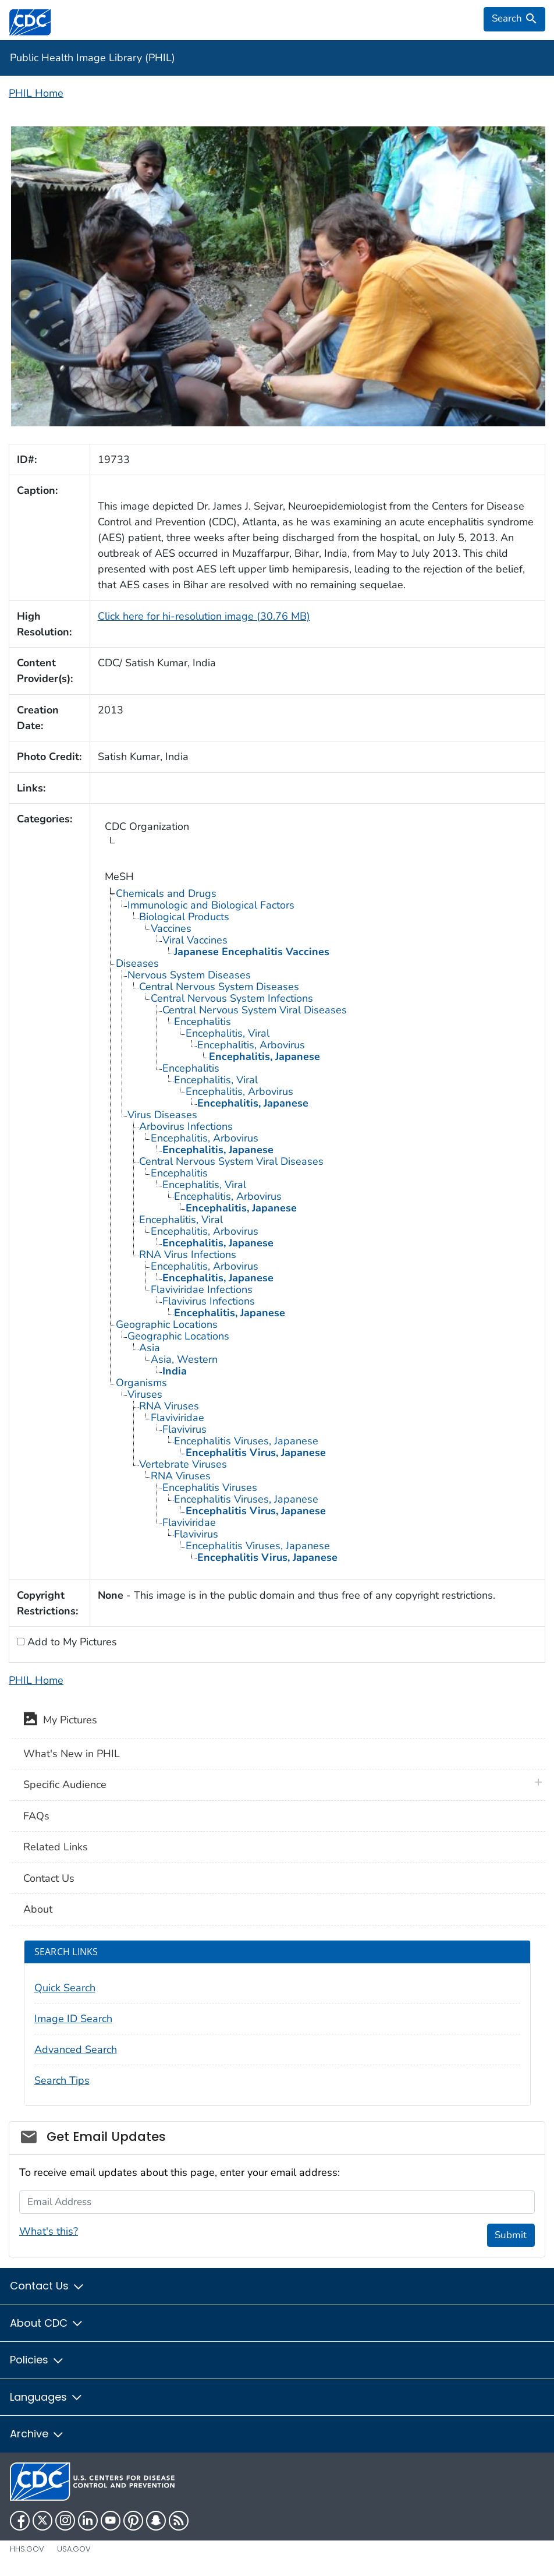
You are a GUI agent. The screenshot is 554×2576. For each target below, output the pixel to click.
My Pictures (60, 1721)
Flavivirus (184, 1429)
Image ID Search (73, 2019)
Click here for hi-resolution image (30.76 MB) (204, 616)
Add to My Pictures (70, 1642)
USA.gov (74, 2548)
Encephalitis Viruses (209, 1487)
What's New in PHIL (71, 1754)
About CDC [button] (47, 2323)
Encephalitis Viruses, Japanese (246, 1441)
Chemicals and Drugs (166, 893)
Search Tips (62, 2080)
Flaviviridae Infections (202, 1289)
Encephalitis (202, 1022)
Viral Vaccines (195, 940)
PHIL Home (36, 93)
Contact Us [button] (47, 2285)
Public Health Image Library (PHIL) (92, 58)
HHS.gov (27, 2548)
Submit (511, 2235)
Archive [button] (37, 2433)
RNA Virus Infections (187, 1255)
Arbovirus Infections (186, 1126)
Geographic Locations (167, 1324)
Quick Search (64, 1988)
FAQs (36, 1816)
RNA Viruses (169, 1406)
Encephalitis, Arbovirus (251, 1045)
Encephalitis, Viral (227, 1033)
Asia (149, 1348)
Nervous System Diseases (189, 975)
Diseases (137, 963)
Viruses (144, 1394)
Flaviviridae (177, 1418)
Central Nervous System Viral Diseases (254, 1010)
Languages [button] (46, 2397)
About (37, 1909)
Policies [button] (37, 2359)
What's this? (48, 2231)
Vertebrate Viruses (183, 1464)
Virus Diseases (162, 1115)
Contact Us (48, 1878)
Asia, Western (184, 1359)
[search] (514, 19)
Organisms (141, 1383)
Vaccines (171, 928)
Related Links (55, 1847)
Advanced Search (75, 2049)
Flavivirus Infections (208, 1301)
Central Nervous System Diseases (219, 987)
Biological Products (184, 917)
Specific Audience (64, 1784)
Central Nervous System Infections (232, 998)
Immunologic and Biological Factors (210, 905)
